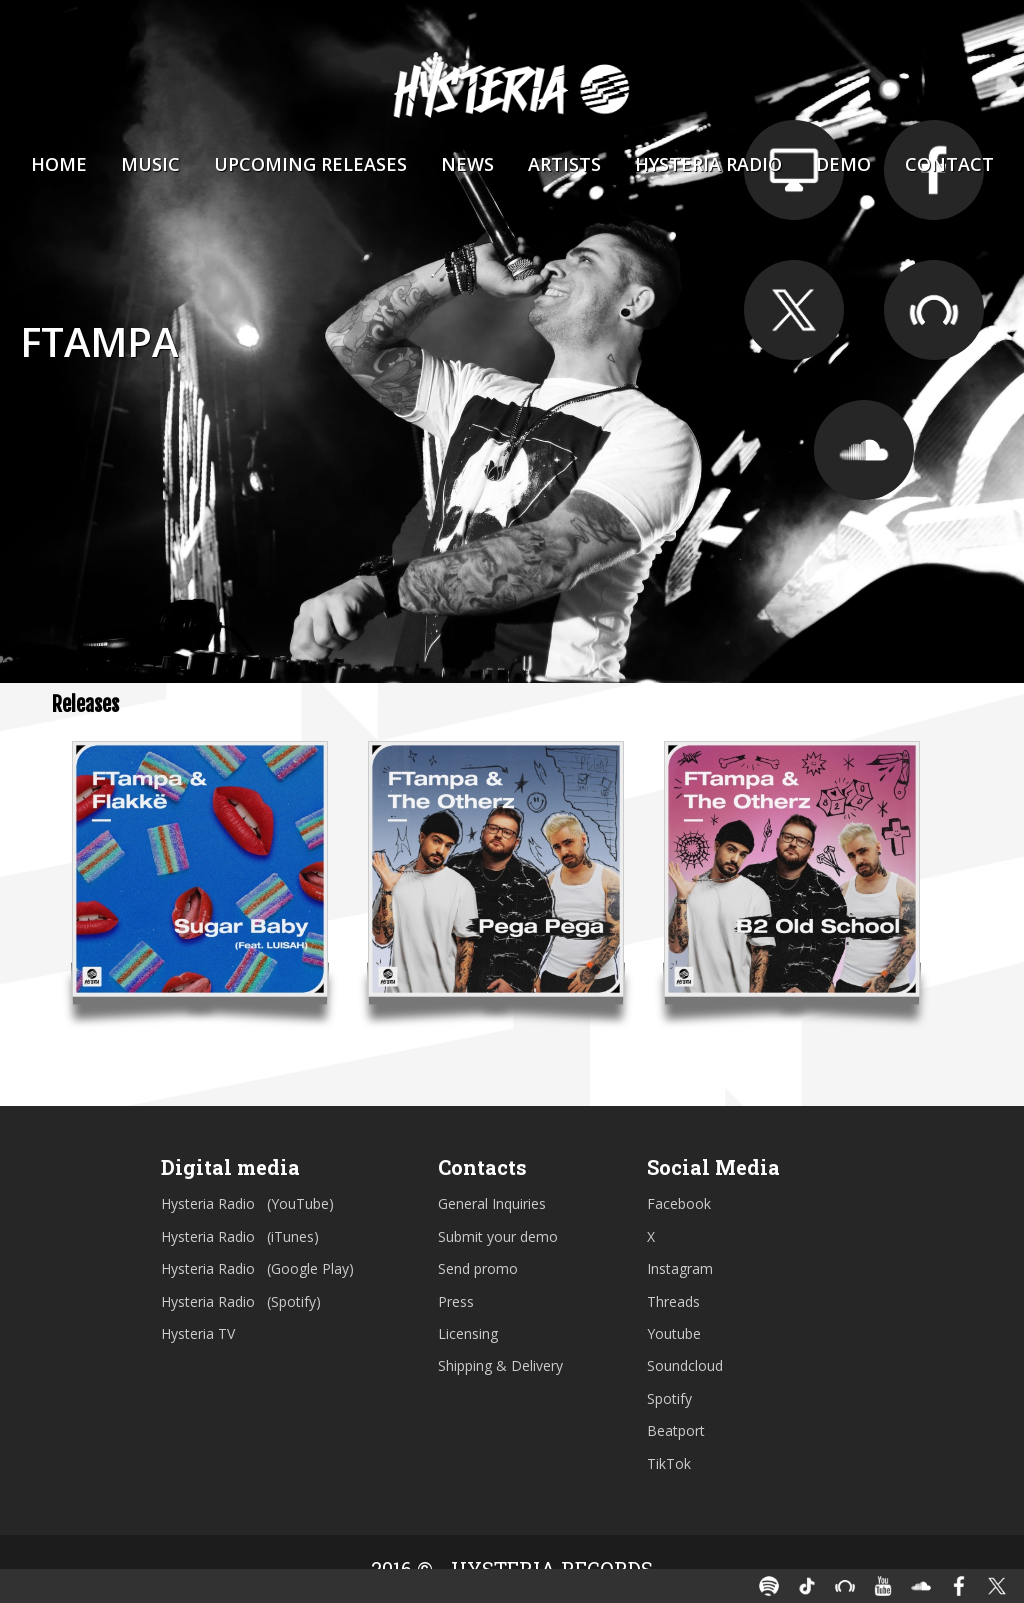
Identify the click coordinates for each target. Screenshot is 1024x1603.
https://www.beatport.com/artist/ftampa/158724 (934, 310)
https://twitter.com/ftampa (794, 310)
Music (150, 164)
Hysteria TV (198, 1333)
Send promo (478, 1268)
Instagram (680, 1268)
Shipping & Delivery (500, 1365)
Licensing (468, 1333)
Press (456, 1301)
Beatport (676, 1430)
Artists (564, 164)
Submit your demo (498, 1236)
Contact (949, 164)
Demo (843, 164)
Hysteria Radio (708, 164)
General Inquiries (492, 1203)
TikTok (669, 1463)
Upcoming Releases (310, 164)
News (467, 164)
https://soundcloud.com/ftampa (864, 450)
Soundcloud (685, 1365)
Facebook (679, 1203)
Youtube (674, 1333)
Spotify (669, 1398)
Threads (673, 1301)
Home (59, 164)
